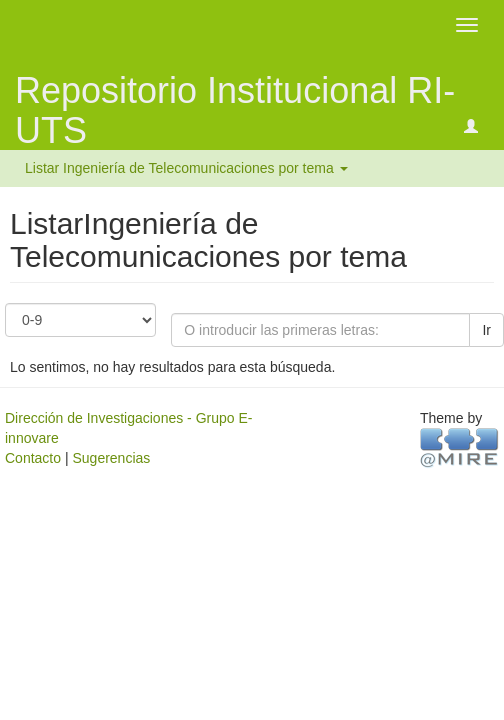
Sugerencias (111, 458)
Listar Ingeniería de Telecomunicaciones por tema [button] (186, 168)
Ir (486, 330)
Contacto (33, 458)
